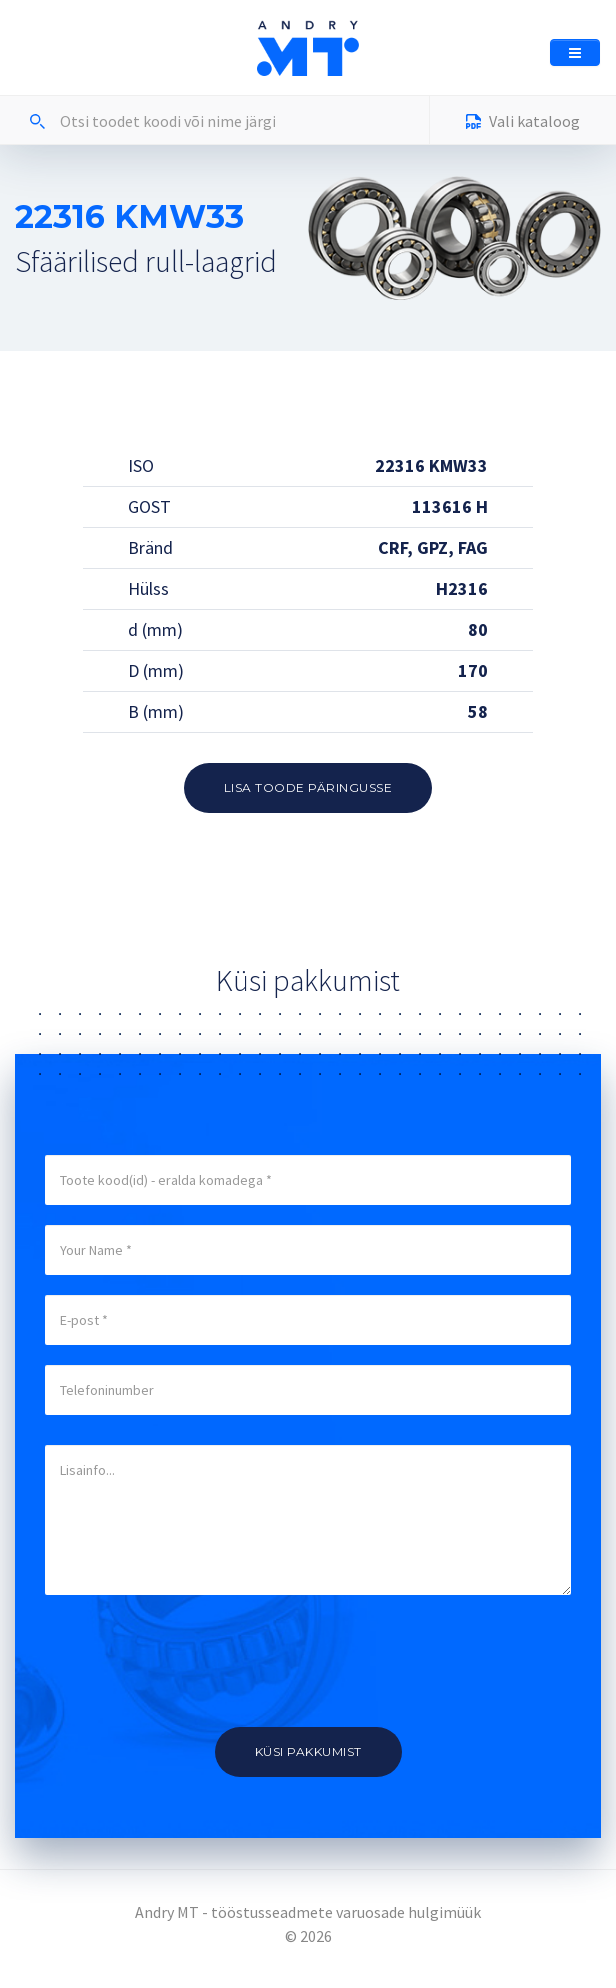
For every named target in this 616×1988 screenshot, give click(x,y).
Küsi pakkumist (308, 1751)
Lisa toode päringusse (308, 787)
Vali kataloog (523, 123)
